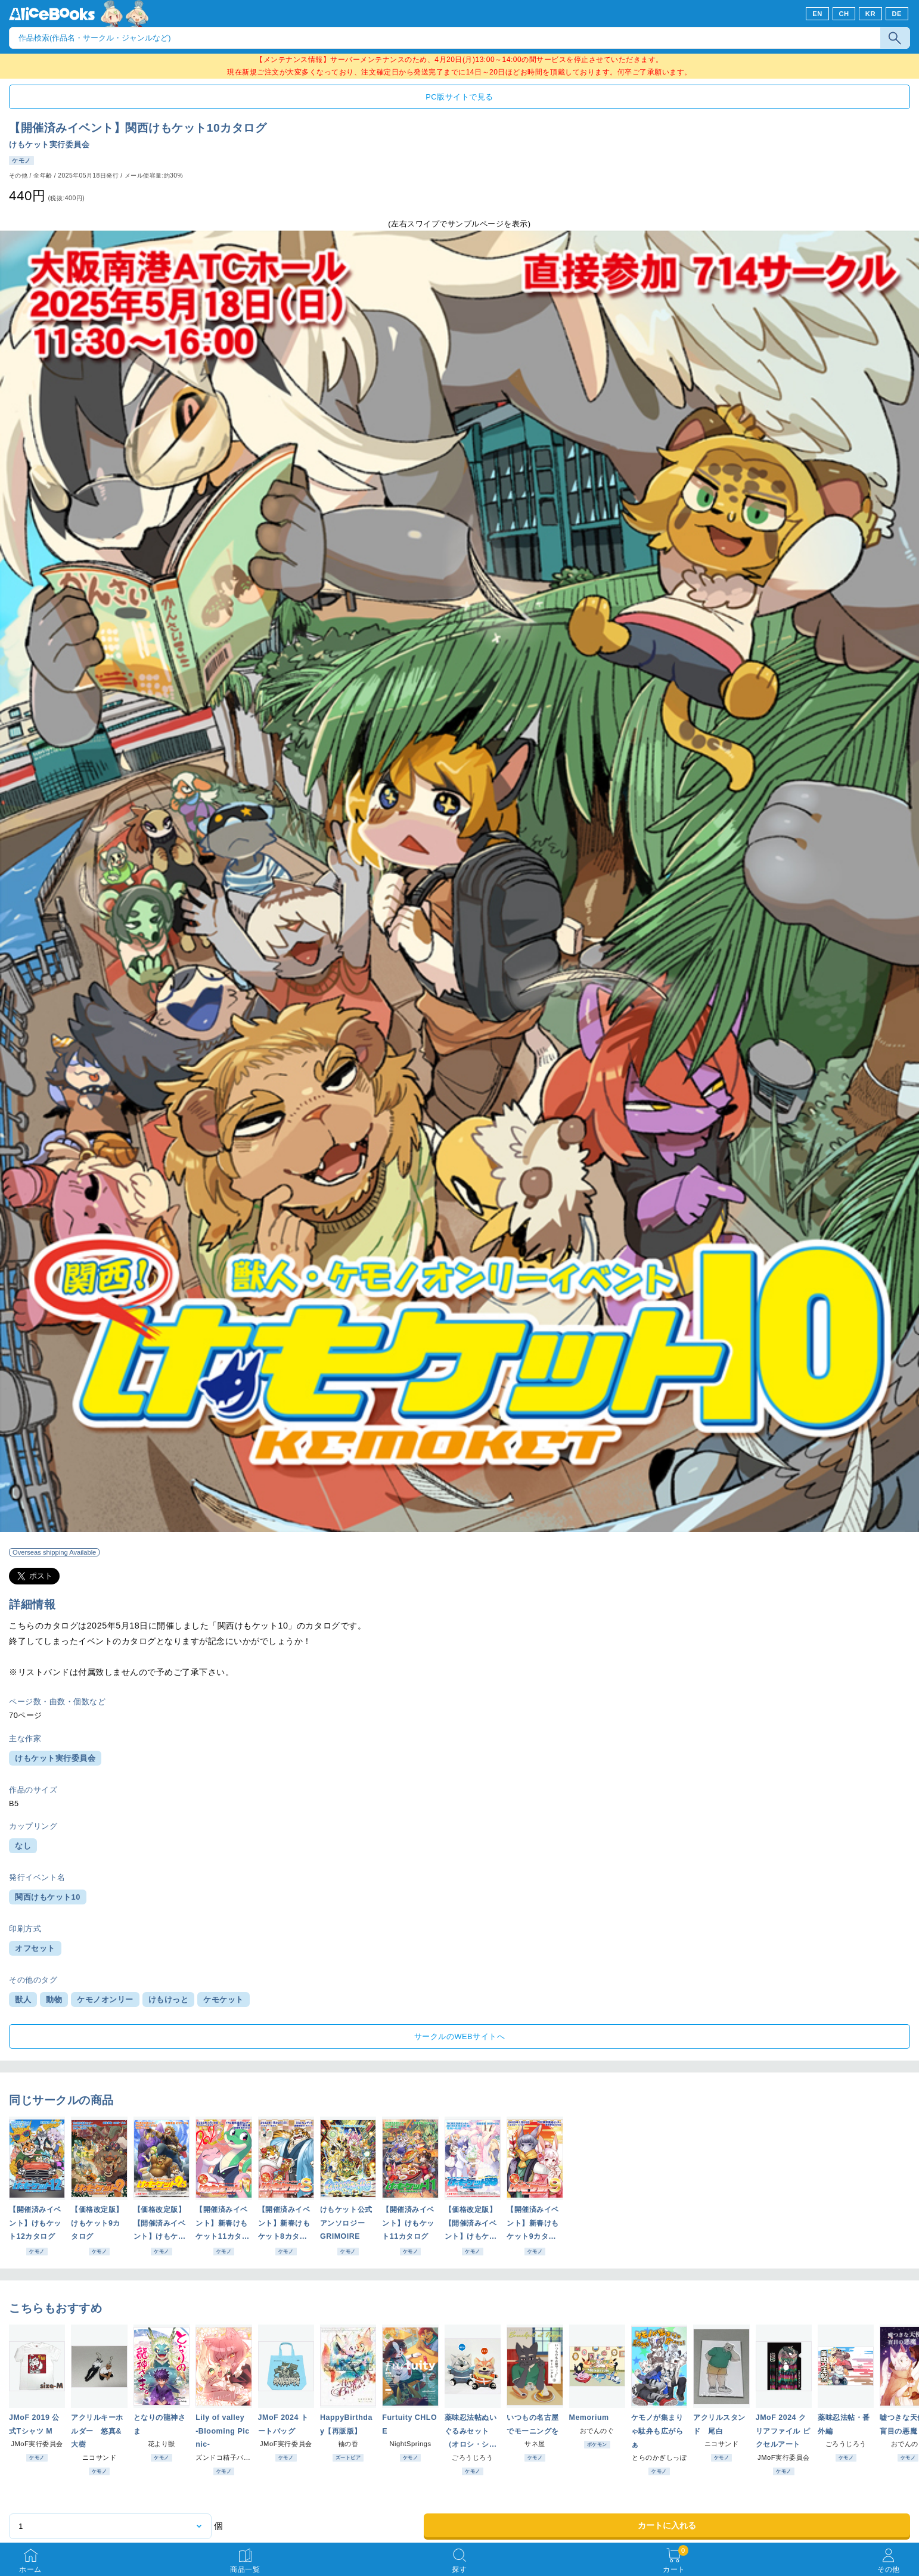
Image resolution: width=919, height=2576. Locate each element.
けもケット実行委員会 (49, 144)
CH (844, 13)
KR (870, 13)
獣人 (23, 1999)
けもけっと (168, 1999)
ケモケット (223, 1999)
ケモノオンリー (105, 1999)
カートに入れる (667, 2525)
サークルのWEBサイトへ (459, 2036)
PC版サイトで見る (459, 96)
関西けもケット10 (47, 1897)
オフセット (35, 1948)
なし (23, 1845)
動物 (54, 1999)
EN (817, 13)
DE (897, 13)
